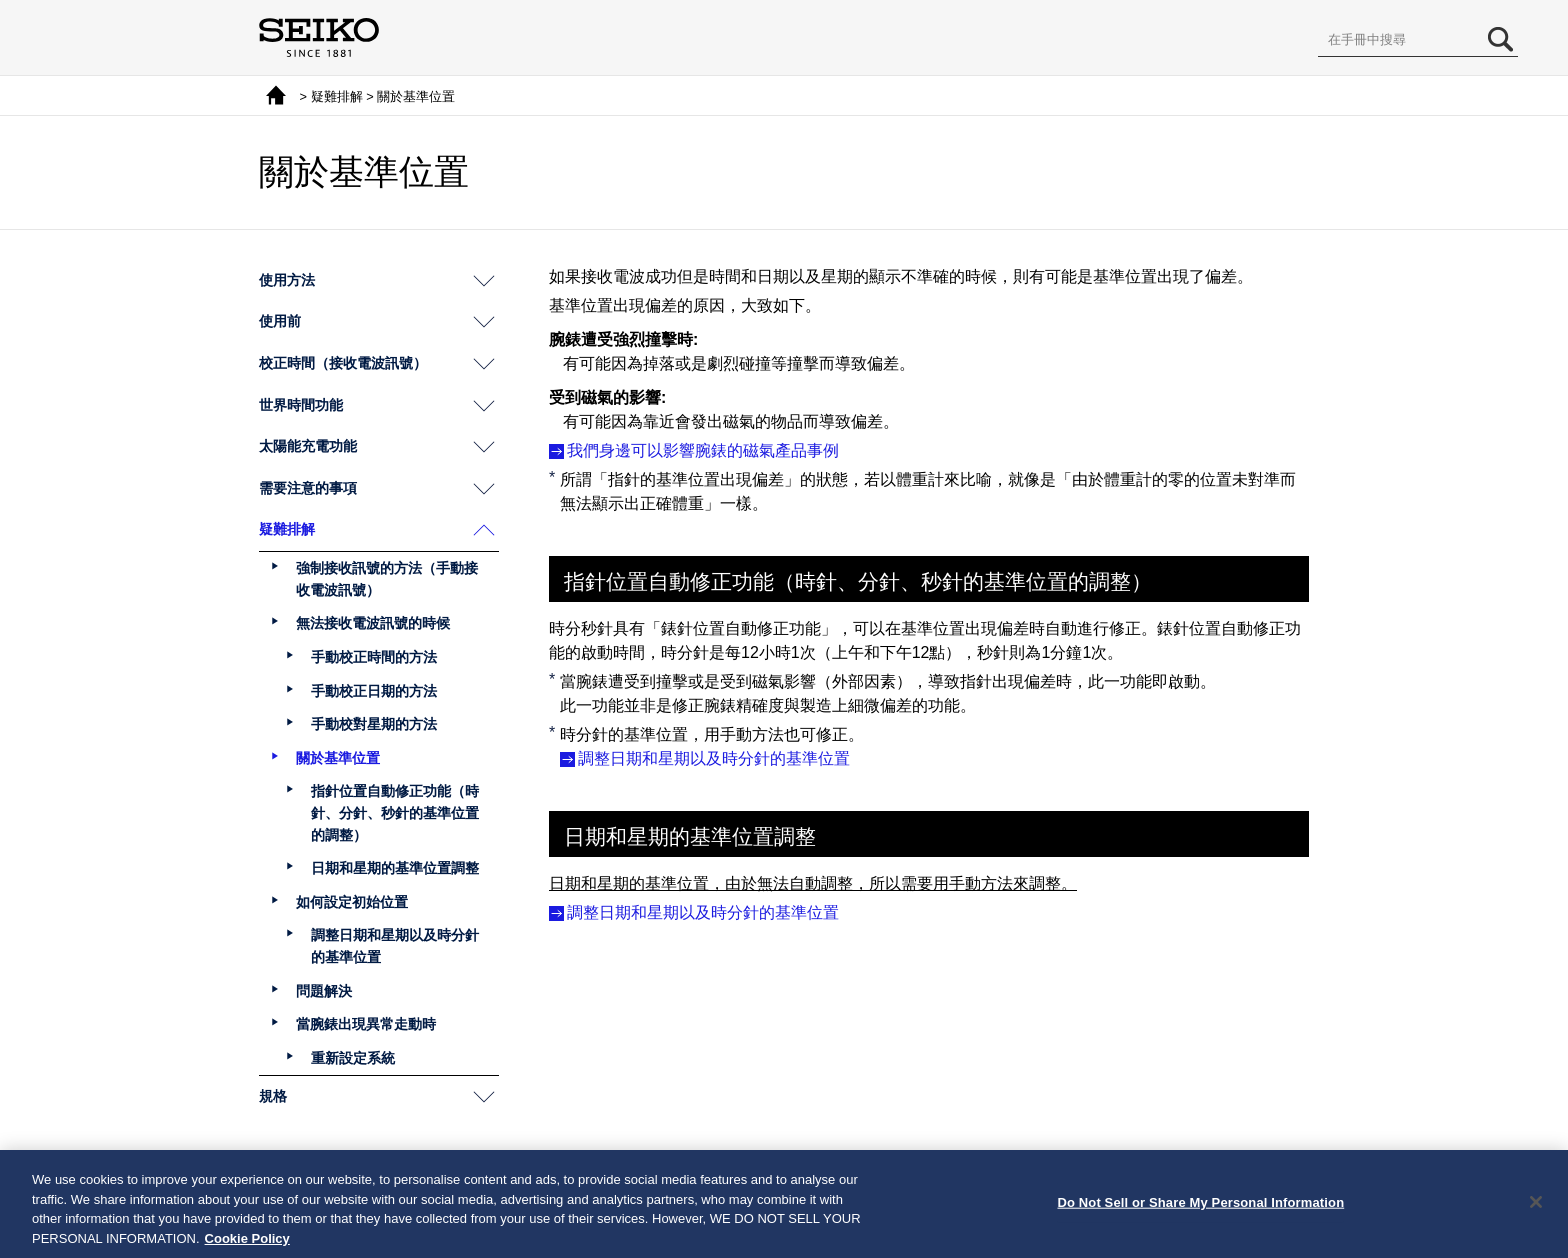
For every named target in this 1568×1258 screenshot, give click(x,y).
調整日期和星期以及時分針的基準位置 (714, 758)
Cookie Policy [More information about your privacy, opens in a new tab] (247, 1244)
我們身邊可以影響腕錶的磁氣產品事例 (703, 450)
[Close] (1536, 1208)
